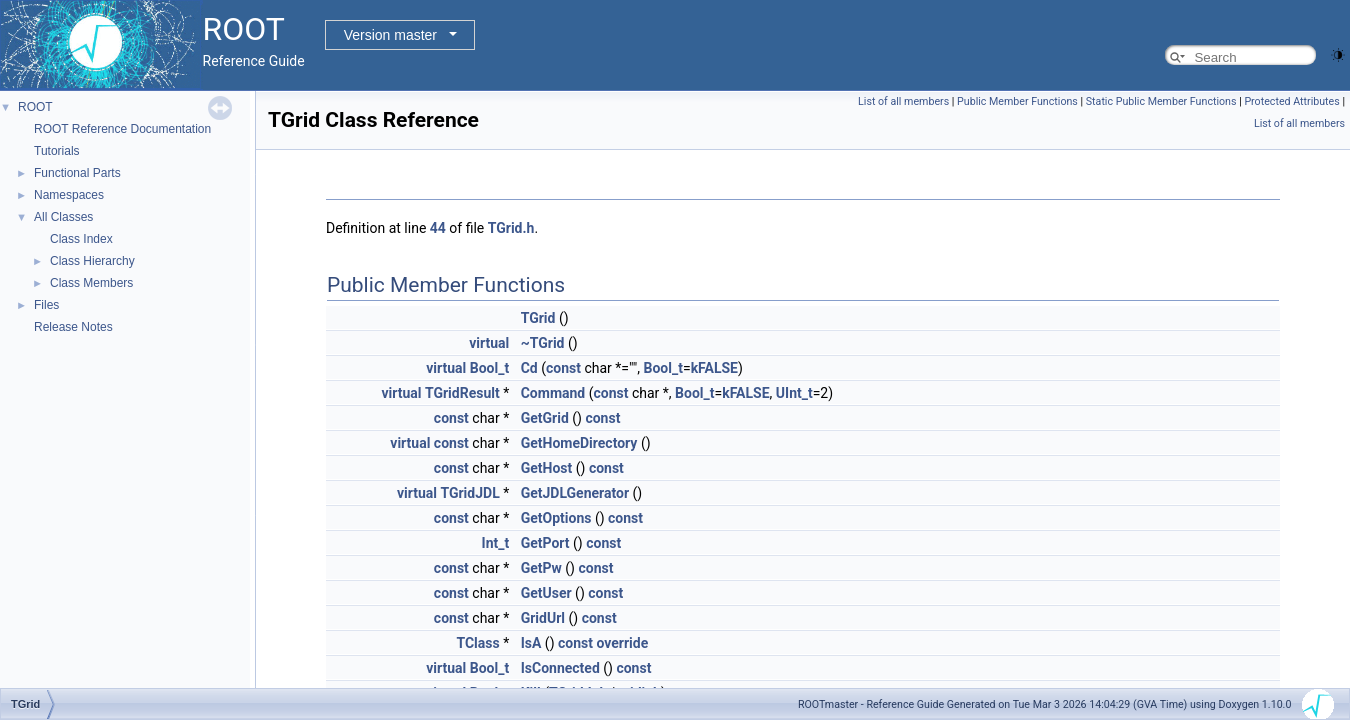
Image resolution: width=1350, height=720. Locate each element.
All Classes (63, 217)
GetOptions (556, 518)
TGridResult (462, 393)
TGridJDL (469, 493)
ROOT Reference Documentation (122, 129)
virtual (489, 343)
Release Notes (73, 327)
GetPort (545, 543)
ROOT (35, 107)
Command (553, 393)
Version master (390, 35)
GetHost (547, 468)
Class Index (81, 239)
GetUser (546, 593)
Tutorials (57, 151)
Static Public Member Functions (1161, 101)
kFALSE (714, 368)
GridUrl (543, 618)
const (563, 368)
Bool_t (489, 368)
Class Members (91, 283)
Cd (529, 368)
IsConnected (560, 668)
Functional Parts (77, 173)
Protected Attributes (1291, 101)
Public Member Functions (1017, 101)
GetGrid (545, 418)
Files (46, 305)
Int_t (496, 543)
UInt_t (794, 393)
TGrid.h (511, 228)
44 (438, 228)
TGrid (538, 318)
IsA (531, 643)
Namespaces (69, 195)
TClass (477, 643)
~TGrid (543, 343)
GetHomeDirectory (579, 443)
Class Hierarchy (92, 261)
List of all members (903, 101)
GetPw (541, 568)
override (622, 643)
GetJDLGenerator (575, 493)
